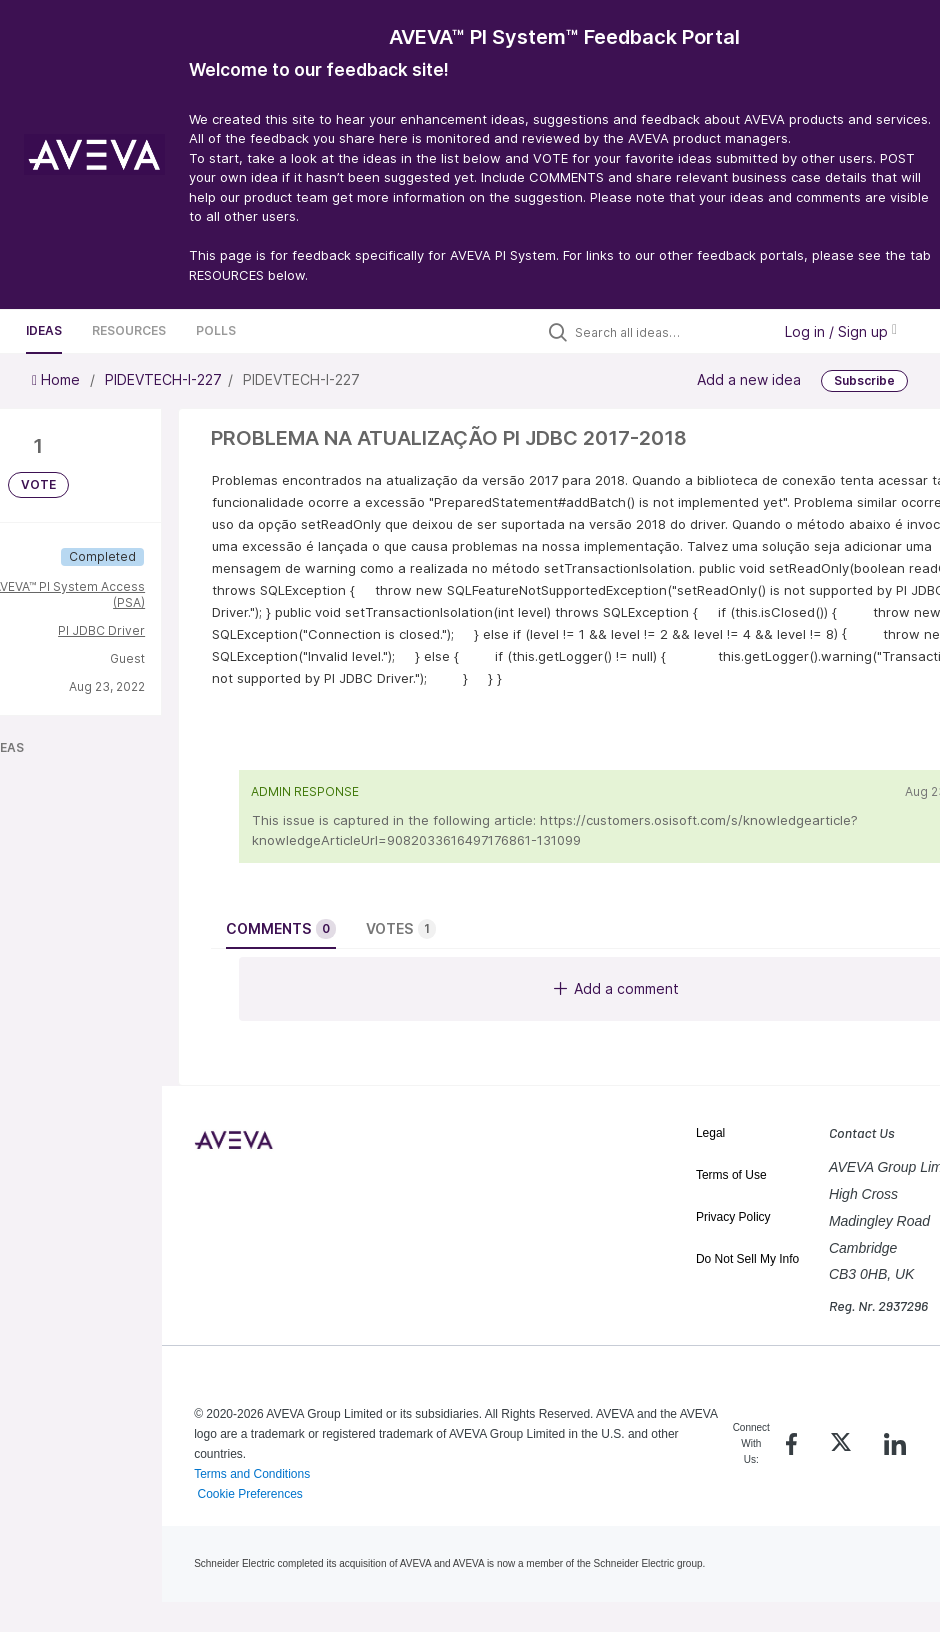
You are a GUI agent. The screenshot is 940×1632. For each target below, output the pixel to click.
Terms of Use (731, 1175)
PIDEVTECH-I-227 (163, 379)
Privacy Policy (733, 1217)
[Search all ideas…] (668, 332)
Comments (281, 929)
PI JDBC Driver (101, 630)
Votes (401, 929)
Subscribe (864, 380)
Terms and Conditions (252, 1474)
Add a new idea (749, 379)
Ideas (44, 330)
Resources (129, 330)
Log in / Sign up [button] (841, 331)
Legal (710, 1133)
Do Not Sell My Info (747, 1259)
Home (58, 379)
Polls (216, 330)
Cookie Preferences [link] (249, 1494)
